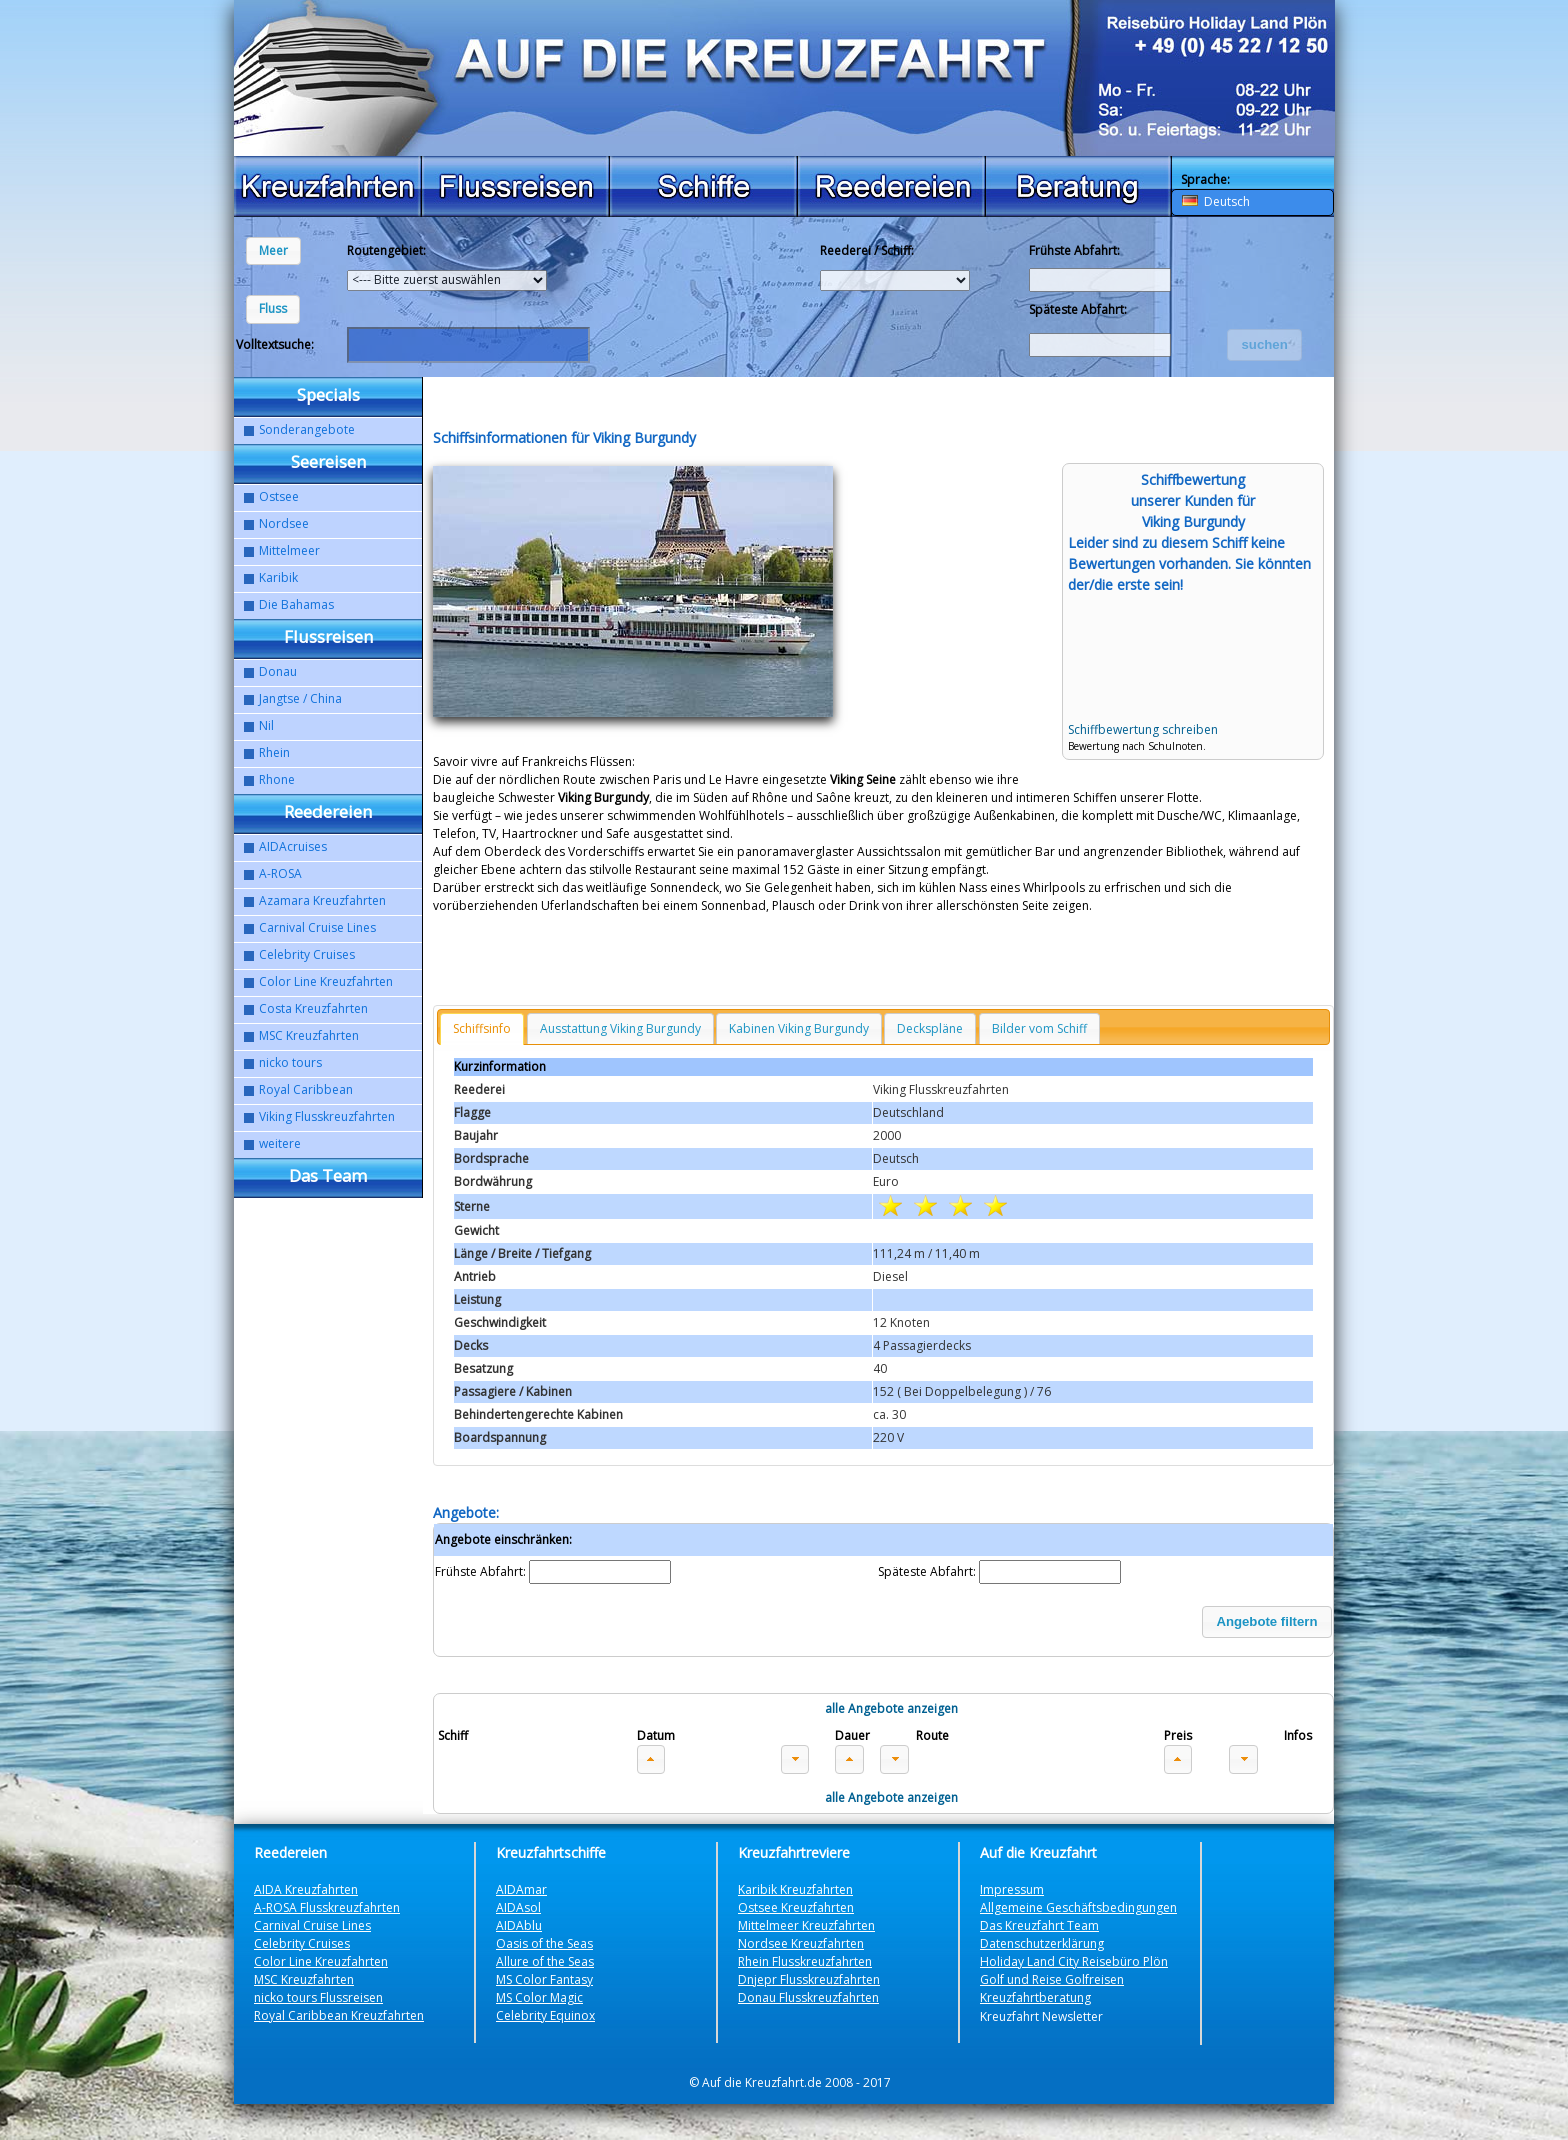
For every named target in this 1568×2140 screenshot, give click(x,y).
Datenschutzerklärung (1042, 1943)
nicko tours (290, 1062)
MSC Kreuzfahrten (309, 1035)
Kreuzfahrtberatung (1035, 1997)
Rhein (274, 752)
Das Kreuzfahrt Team (1039, 1925)
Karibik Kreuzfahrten (795, 1889)
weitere (280, 1143)
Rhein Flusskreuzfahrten (805, 1961)
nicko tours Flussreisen (318, 1997)
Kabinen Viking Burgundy (799, 1028)
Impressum (1012, 1889)
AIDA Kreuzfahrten (306, 1889)
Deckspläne (930, 1028)
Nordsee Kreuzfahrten (801, 1943)
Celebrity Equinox (545, 2015)
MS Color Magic (539, 1997)
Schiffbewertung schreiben (1143, 729)
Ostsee (279, 496)
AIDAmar (521, 1889)
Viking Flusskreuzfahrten (327, 1116)
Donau (278, 671)
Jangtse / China (300, 698)
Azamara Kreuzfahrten (322, 900)
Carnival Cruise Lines (317, 927)
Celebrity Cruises (307, 954)
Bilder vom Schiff (1039, 1028)
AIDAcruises (293, 846)
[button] (273, 251)
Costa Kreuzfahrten (313, 1008)
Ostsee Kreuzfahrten (796, 1907)
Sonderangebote (307, 429)
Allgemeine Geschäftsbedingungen (1078, 1907)
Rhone (277, 779)
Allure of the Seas (545, 1961)
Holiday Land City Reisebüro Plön (1074, 1961)
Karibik (278, 577)
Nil (266, 725)
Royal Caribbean (306, 1089)
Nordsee (284, 523)
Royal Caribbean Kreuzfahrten (339, 2015)
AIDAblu (519, 1925)
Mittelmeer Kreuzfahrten (806, 1925)
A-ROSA (280, 873)
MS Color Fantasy (544, 1979)
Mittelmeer (289, 550)
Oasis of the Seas (544, 1943)
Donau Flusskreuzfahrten (808, 1997)
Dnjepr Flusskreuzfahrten (809, 1979)
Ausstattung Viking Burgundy (620, 1028)
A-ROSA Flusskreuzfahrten (327, 1907)
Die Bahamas (296, 604)
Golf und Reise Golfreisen (1052, 1979)
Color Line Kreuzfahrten (326, 981)
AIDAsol (518, 1907)
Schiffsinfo (482, 1028)
